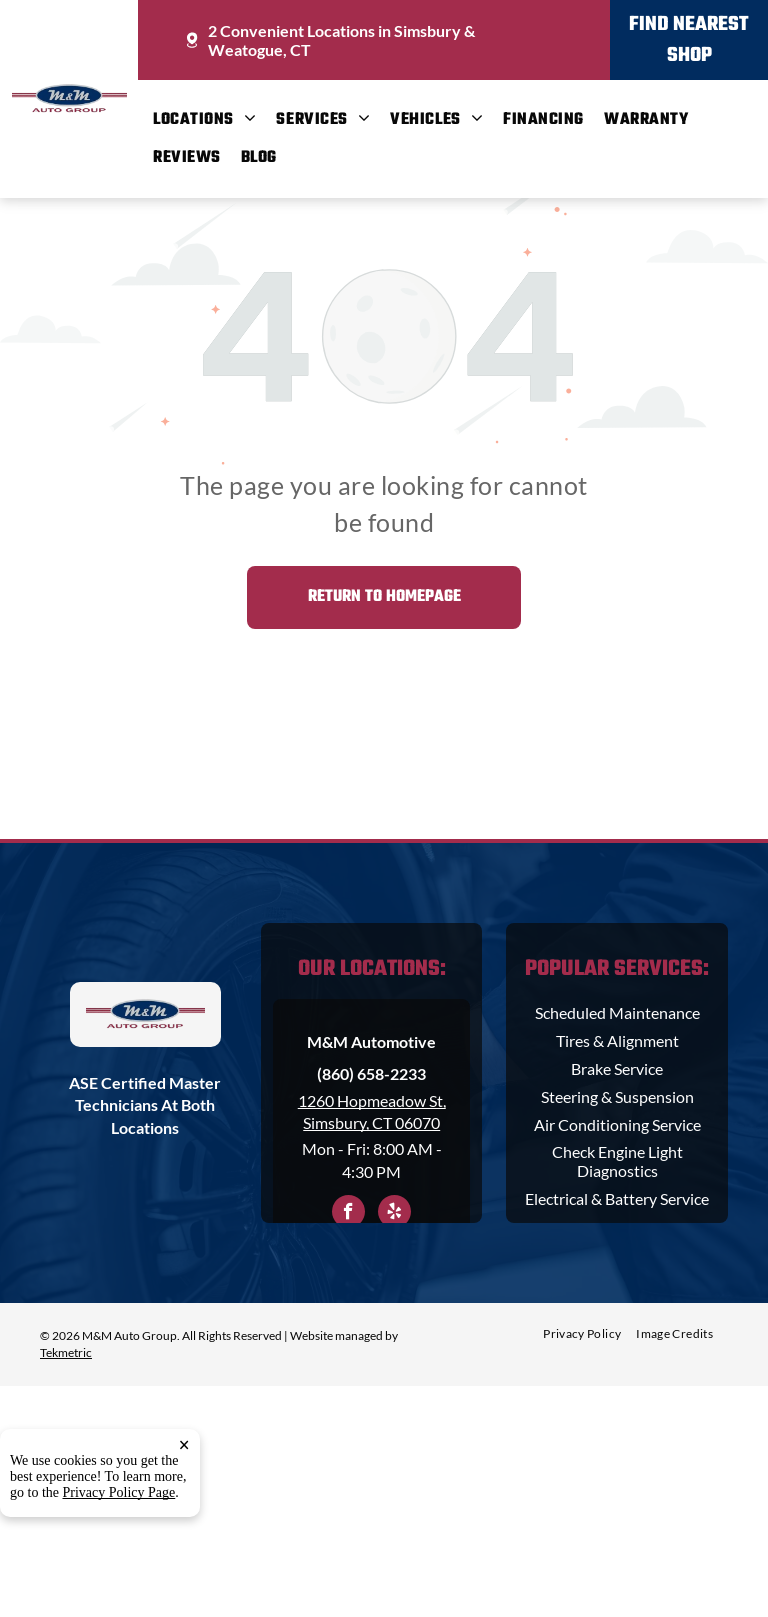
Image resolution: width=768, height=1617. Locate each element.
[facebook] (348, 1214)
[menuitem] (214, 120)
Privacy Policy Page (119, 1574)
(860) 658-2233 (371, 1073)
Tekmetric (66, 1352)
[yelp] (394, 1214)
